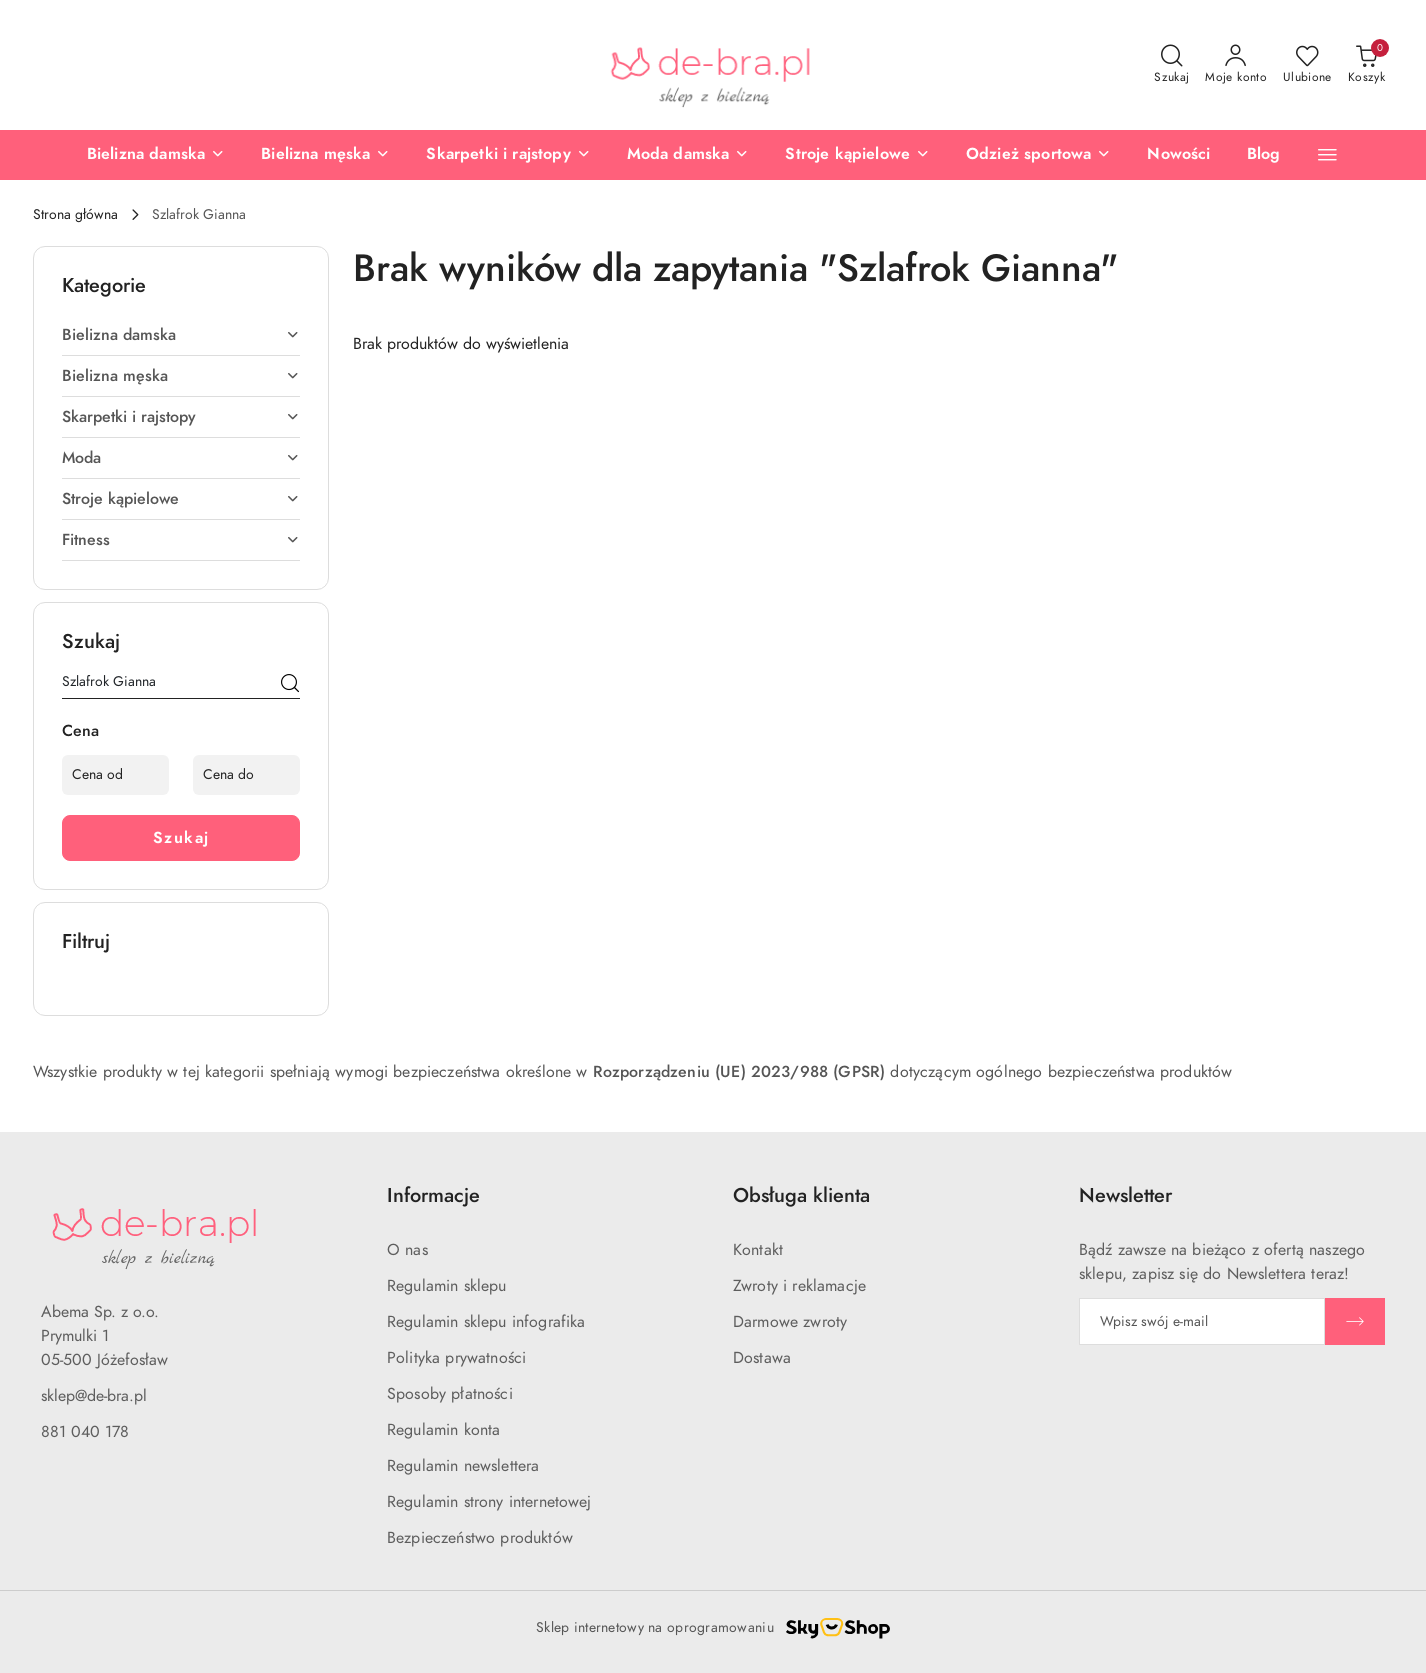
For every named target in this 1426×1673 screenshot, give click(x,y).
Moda (181, 458)
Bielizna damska (181, 335)
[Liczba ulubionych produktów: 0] (1307, 65)
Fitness (181, 540)
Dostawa (762, 1358)
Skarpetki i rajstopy (181, 417)
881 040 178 (85, 1432)
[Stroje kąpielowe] (857, 155)
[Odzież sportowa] (1038, 155)
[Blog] (1264, 155)
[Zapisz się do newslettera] (1202, 1321)
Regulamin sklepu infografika (486, 1322)
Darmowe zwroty (790, 1322)
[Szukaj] (290, 685)
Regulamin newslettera (463, 1466)
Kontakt (758, 1250)
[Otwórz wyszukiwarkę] (1171, 65)
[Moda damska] (688, 155)
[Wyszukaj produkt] (181, 685)
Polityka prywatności (456, 1358)
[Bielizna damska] (156, 155)
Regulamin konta (443, 1430)
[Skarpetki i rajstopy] (508, 155)
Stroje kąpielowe (181, 499)
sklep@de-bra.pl (94, 1396)
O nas (407, 1250)
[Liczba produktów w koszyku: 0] (1366, 65)
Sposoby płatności (450, 1394)
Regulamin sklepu (447, 1286)
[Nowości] (1178, 155)
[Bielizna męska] (325, 155)
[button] (1327, 154)
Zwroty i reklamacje (799, 1286)
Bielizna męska (181, 376)
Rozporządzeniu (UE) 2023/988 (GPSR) (739, 1072)
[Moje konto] (1236, 65)
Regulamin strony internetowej (489, 1502)
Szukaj (181, 838)
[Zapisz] (1355, 1321)
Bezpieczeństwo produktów (480, 1538)
